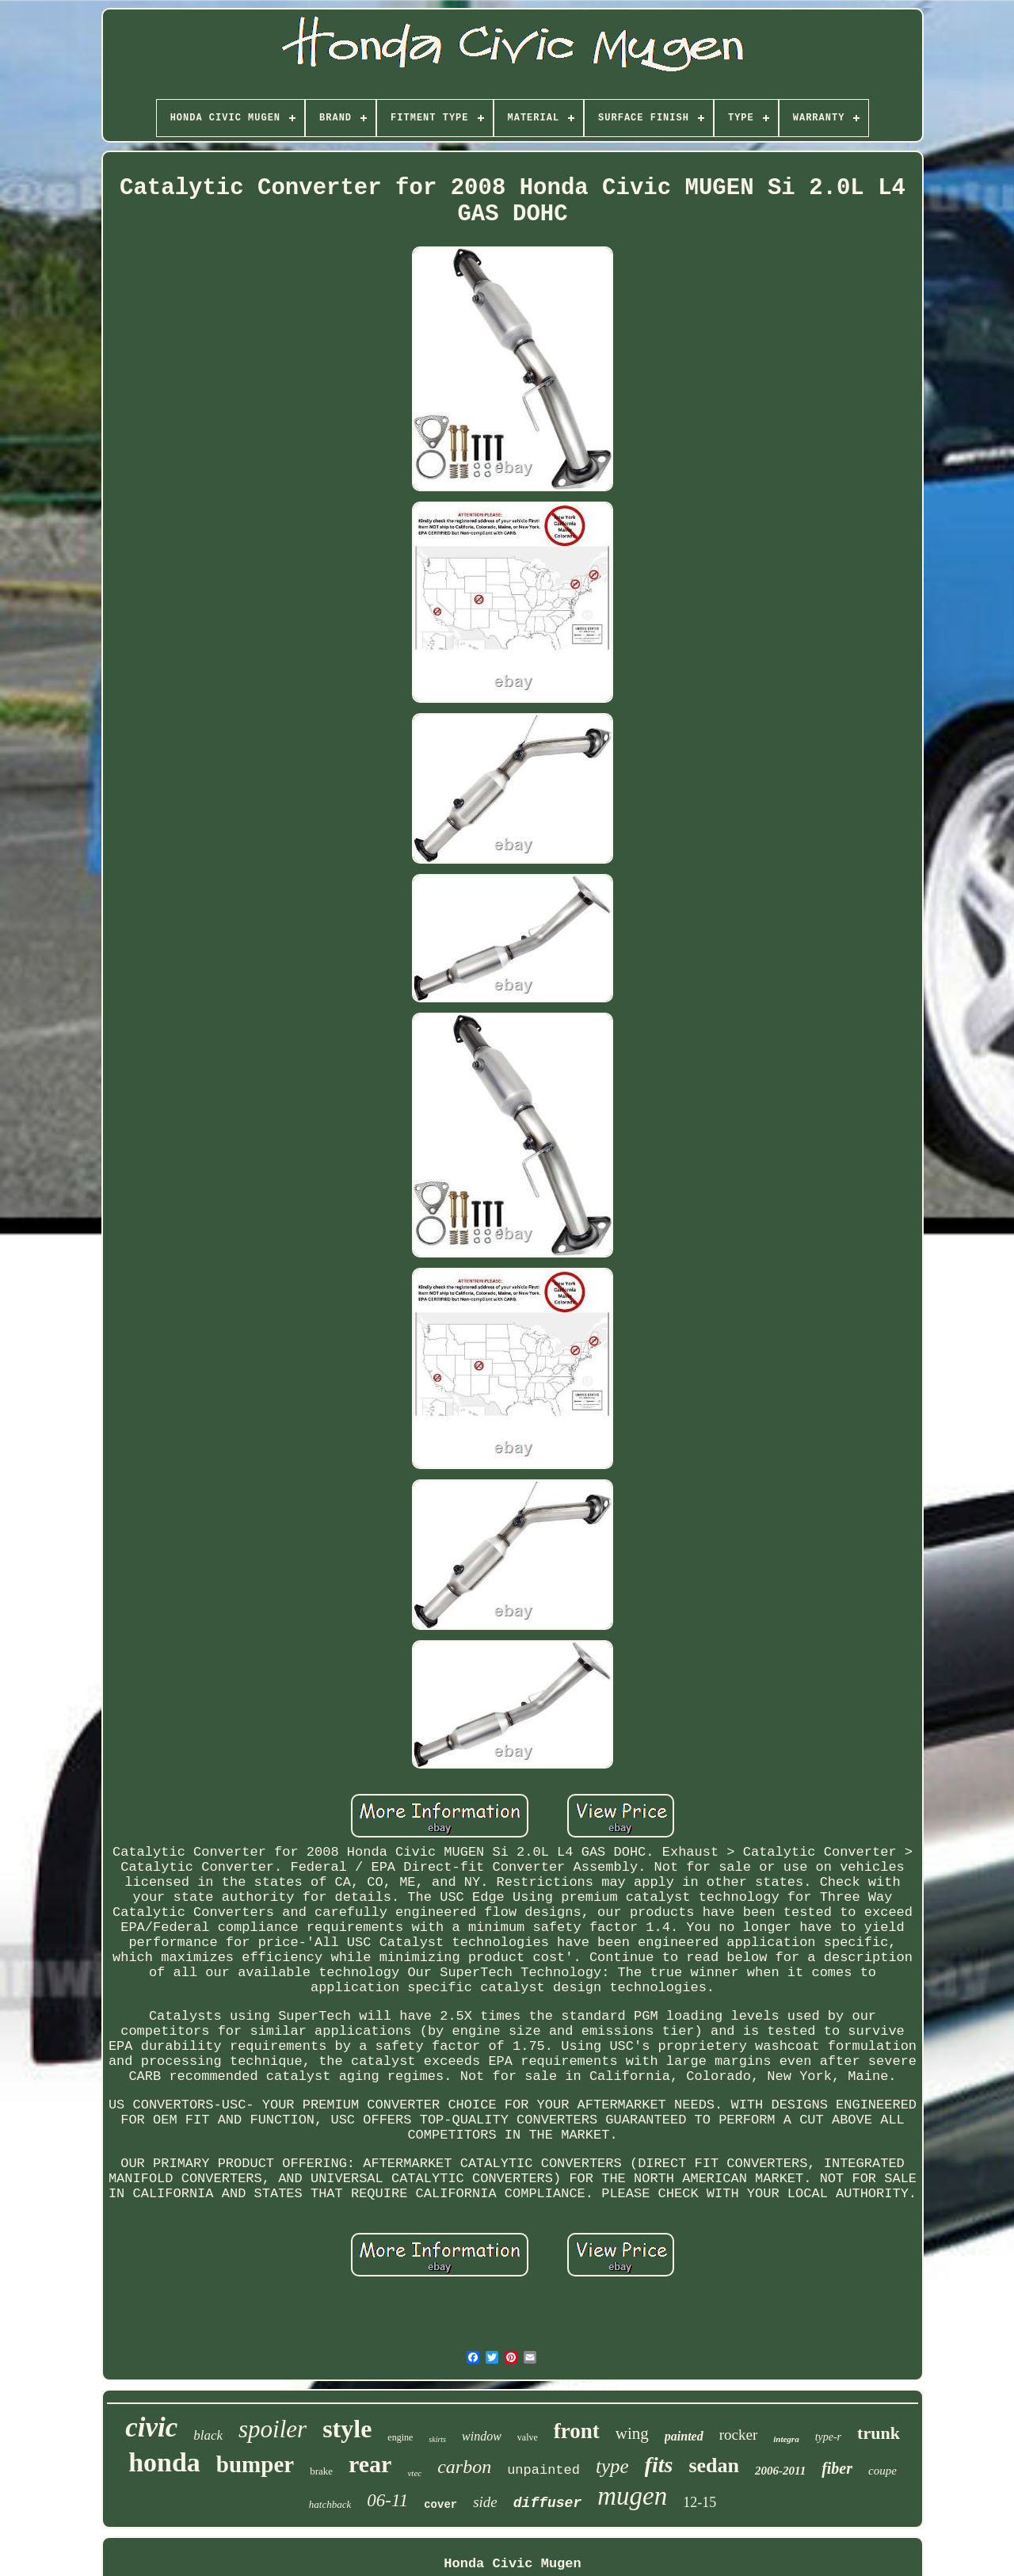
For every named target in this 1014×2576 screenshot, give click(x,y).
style (347, 2428)
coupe (882, 2470)
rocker (738, 2434)
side (485, 2502)
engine (400, 2437)
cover (440, 2504)
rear (370, 2464)
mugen (632, 2496)
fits (659, 2464)
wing (632, 2433)
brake (321, 2471)
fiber (836, 2468)
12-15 (699, 2502)
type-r (828, 2437)
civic (151, 2427)
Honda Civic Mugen (512, 2563)
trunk (878, 2433)
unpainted (543, 2470)
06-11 (387, 2500)
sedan (713, 2465)
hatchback (330, 2504)
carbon (464, 2466)
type (612, 2466)
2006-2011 (780, 2470)
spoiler (272, 2429)
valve (527, 2437)
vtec (414, 2473)
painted (684, 2436)
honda (164, 2462)
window (481, 2436)
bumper (255, 2464)
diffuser (547, 2503)
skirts (437, 2439)
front (577, 2431)
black (208, 2435)
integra (786, 2439)
